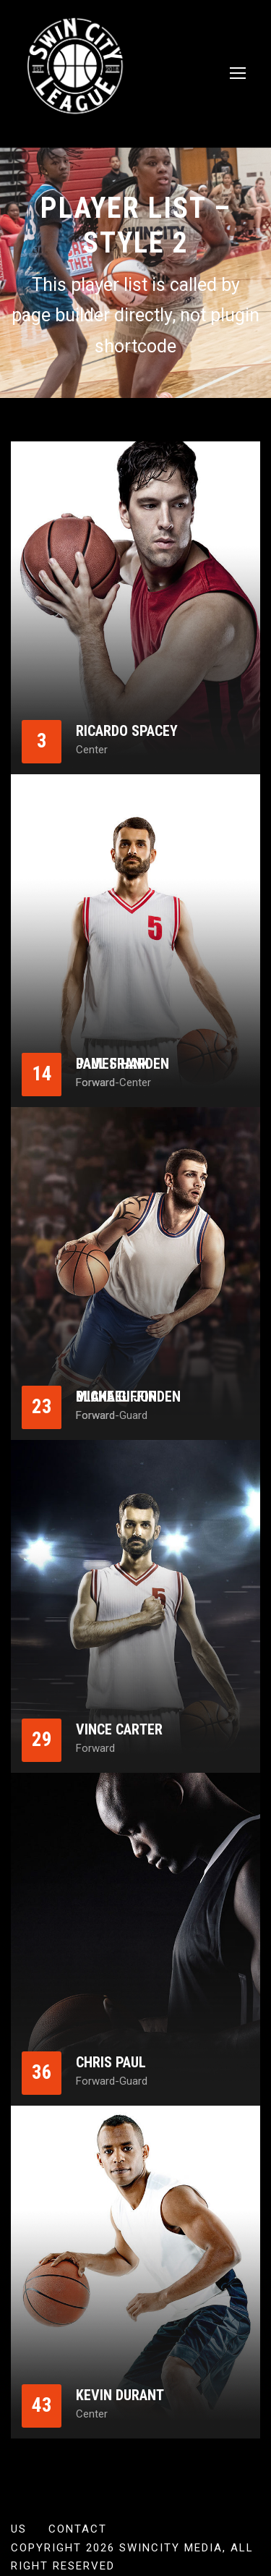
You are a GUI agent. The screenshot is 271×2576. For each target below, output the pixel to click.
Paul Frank (113, 1063)
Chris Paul (111, 2062)
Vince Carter (119, 1729)
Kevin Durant (120, 2395)
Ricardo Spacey (127, 731)
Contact (77, 2528)
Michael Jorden (128, 1396)
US (19, 2528)
